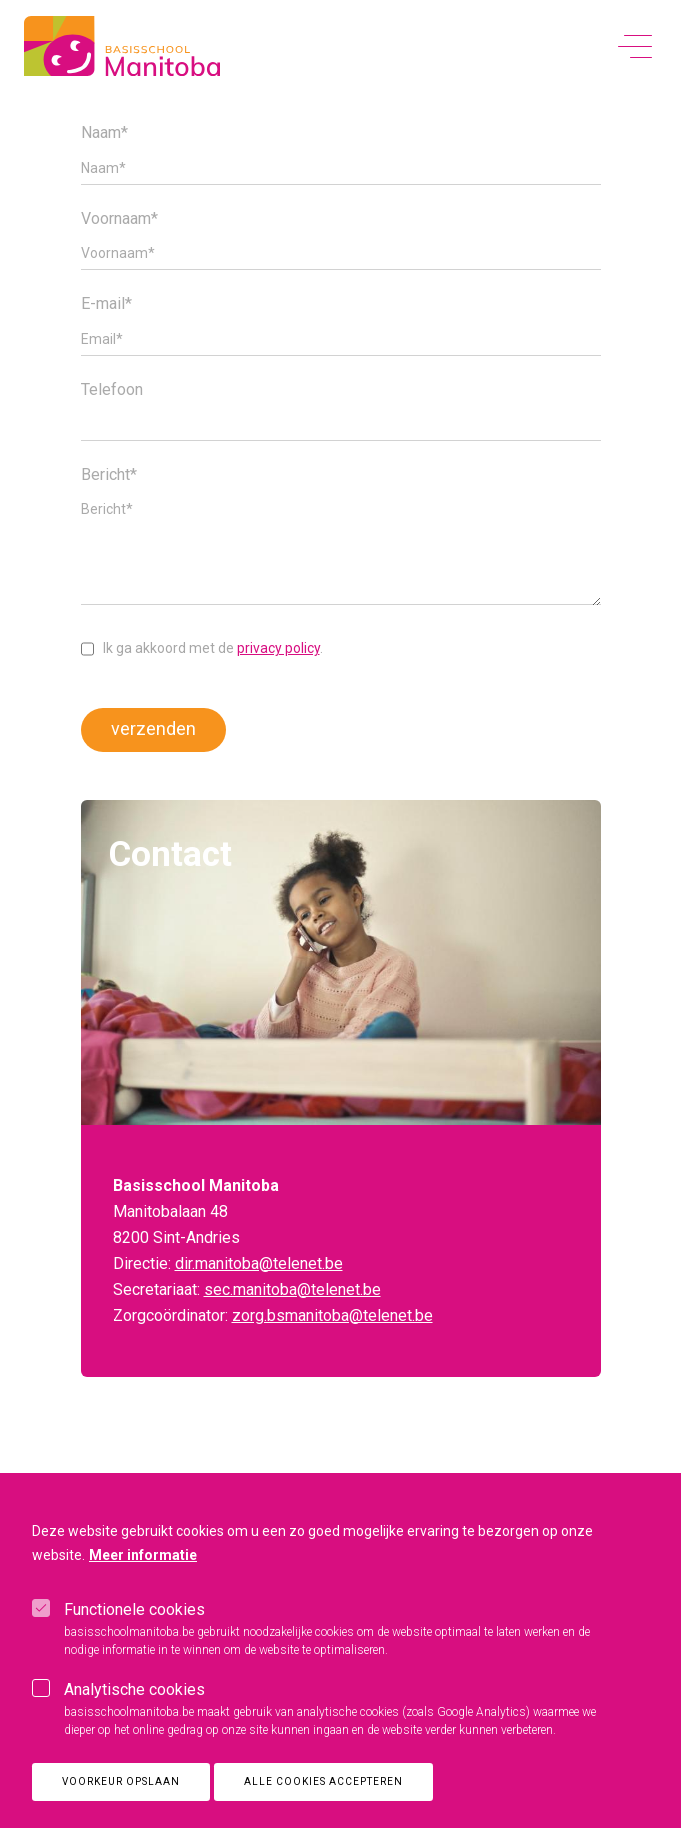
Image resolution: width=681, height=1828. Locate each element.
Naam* (104, 133)
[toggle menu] (635, 47)
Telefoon (112, 390)
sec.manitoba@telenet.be (292, 1289)
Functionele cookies (134, 1631)
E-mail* (106, 304)
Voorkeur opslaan (121, 1803)
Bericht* (109, 475)
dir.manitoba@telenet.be (259, 1263)
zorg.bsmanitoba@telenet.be (332, 1315)
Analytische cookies (134, 1711)
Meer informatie (143, 1577)
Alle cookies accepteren (323, 1803)
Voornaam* (119, 219)
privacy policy (278, 648)
